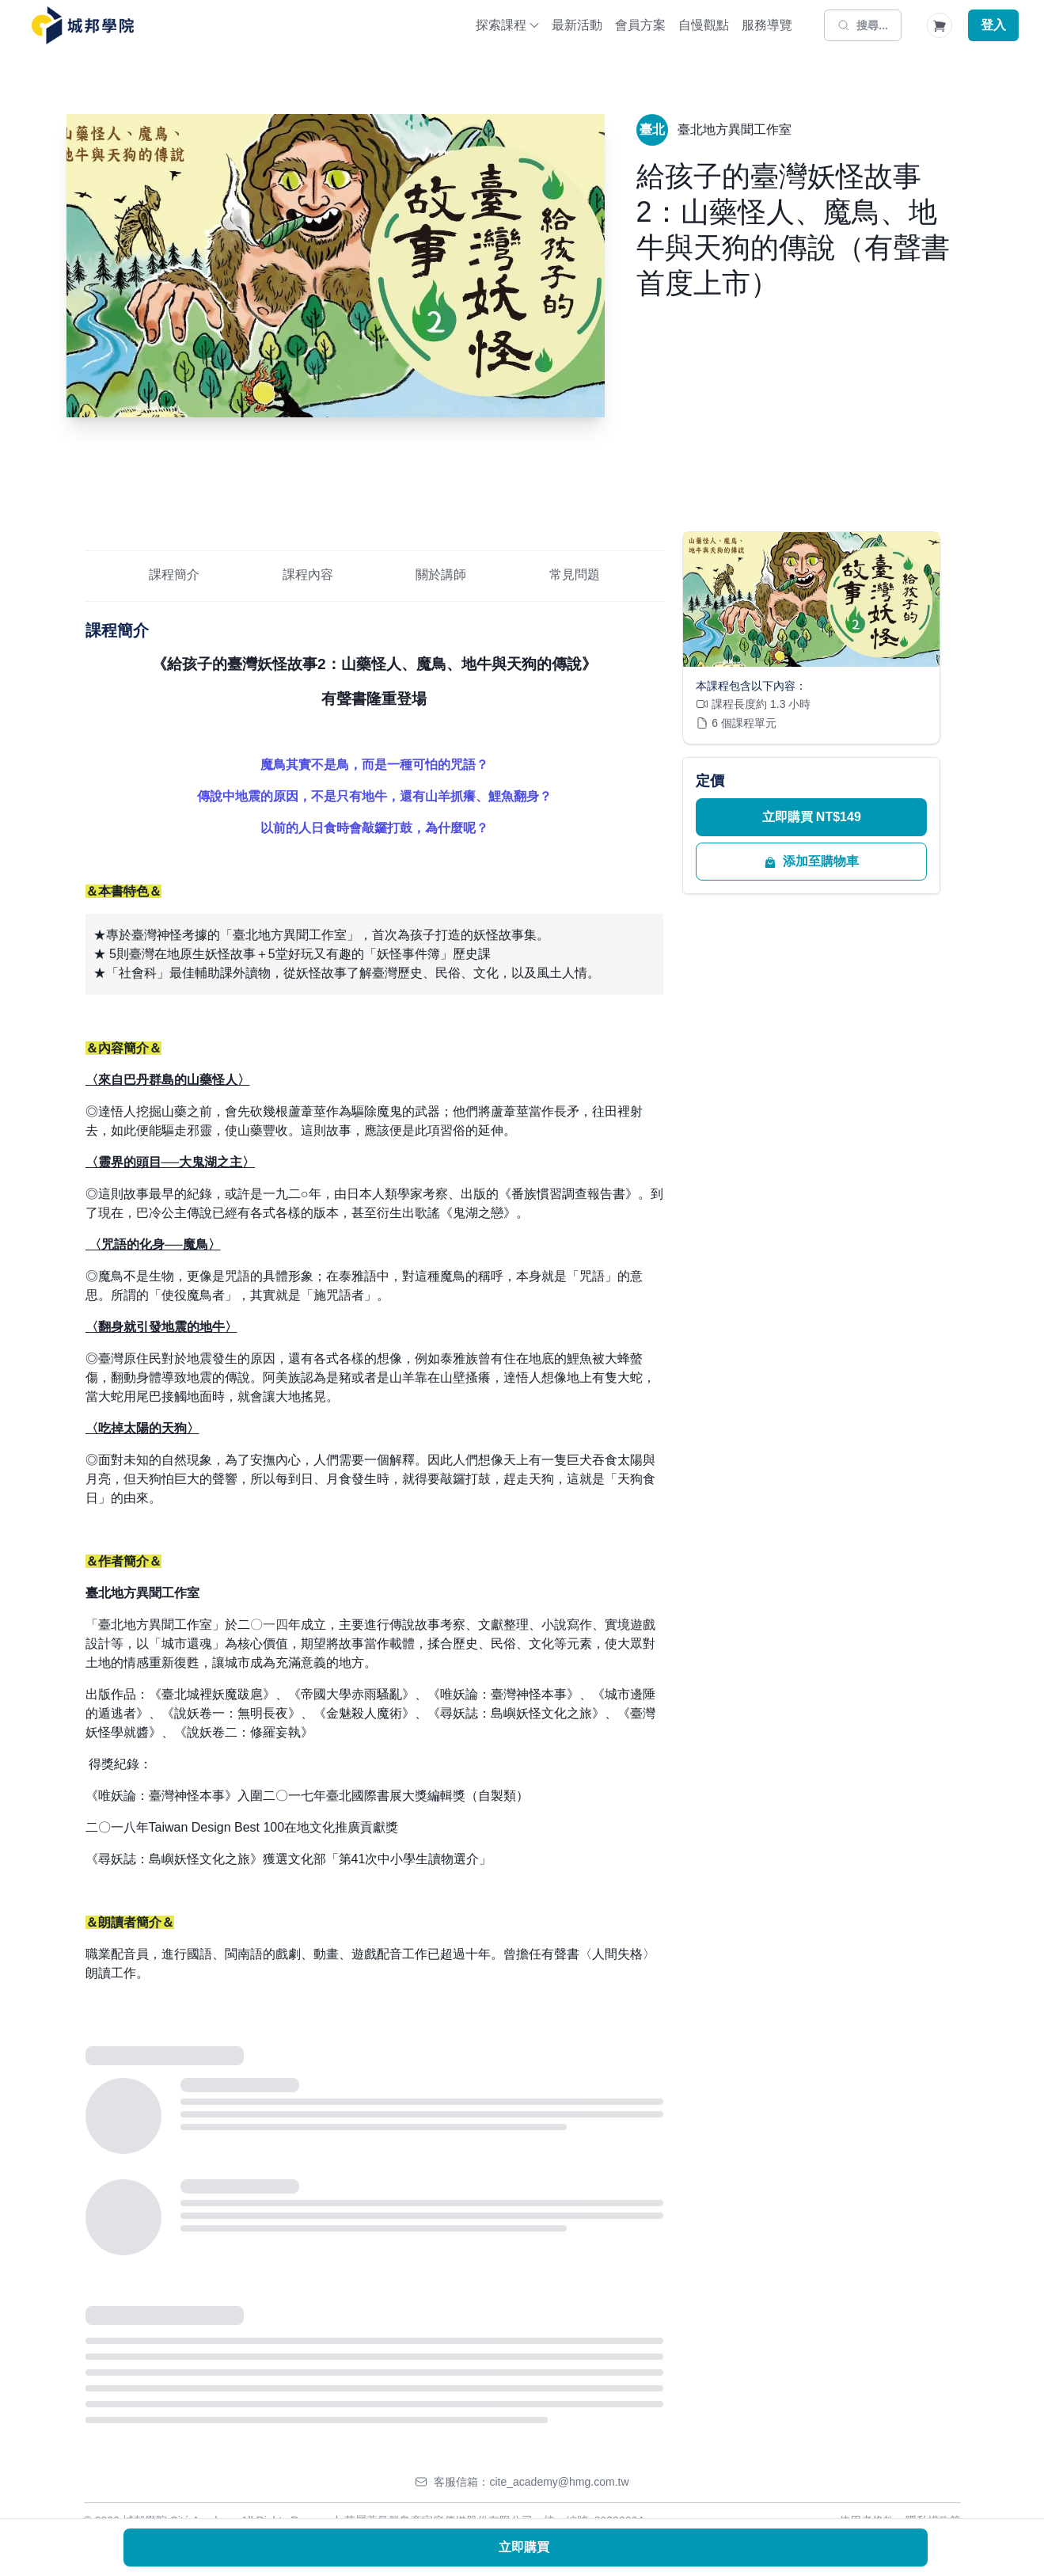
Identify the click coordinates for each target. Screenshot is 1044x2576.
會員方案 (640, 25)
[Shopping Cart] (939, 25)
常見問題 (574, 574)
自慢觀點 (703, 25)
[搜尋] (863, 25)
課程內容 (308, 574)
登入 (993, 25)
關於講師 (441, 574)
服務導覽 (767, 25)
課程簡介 (174, 574)
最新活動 (577, 25)
